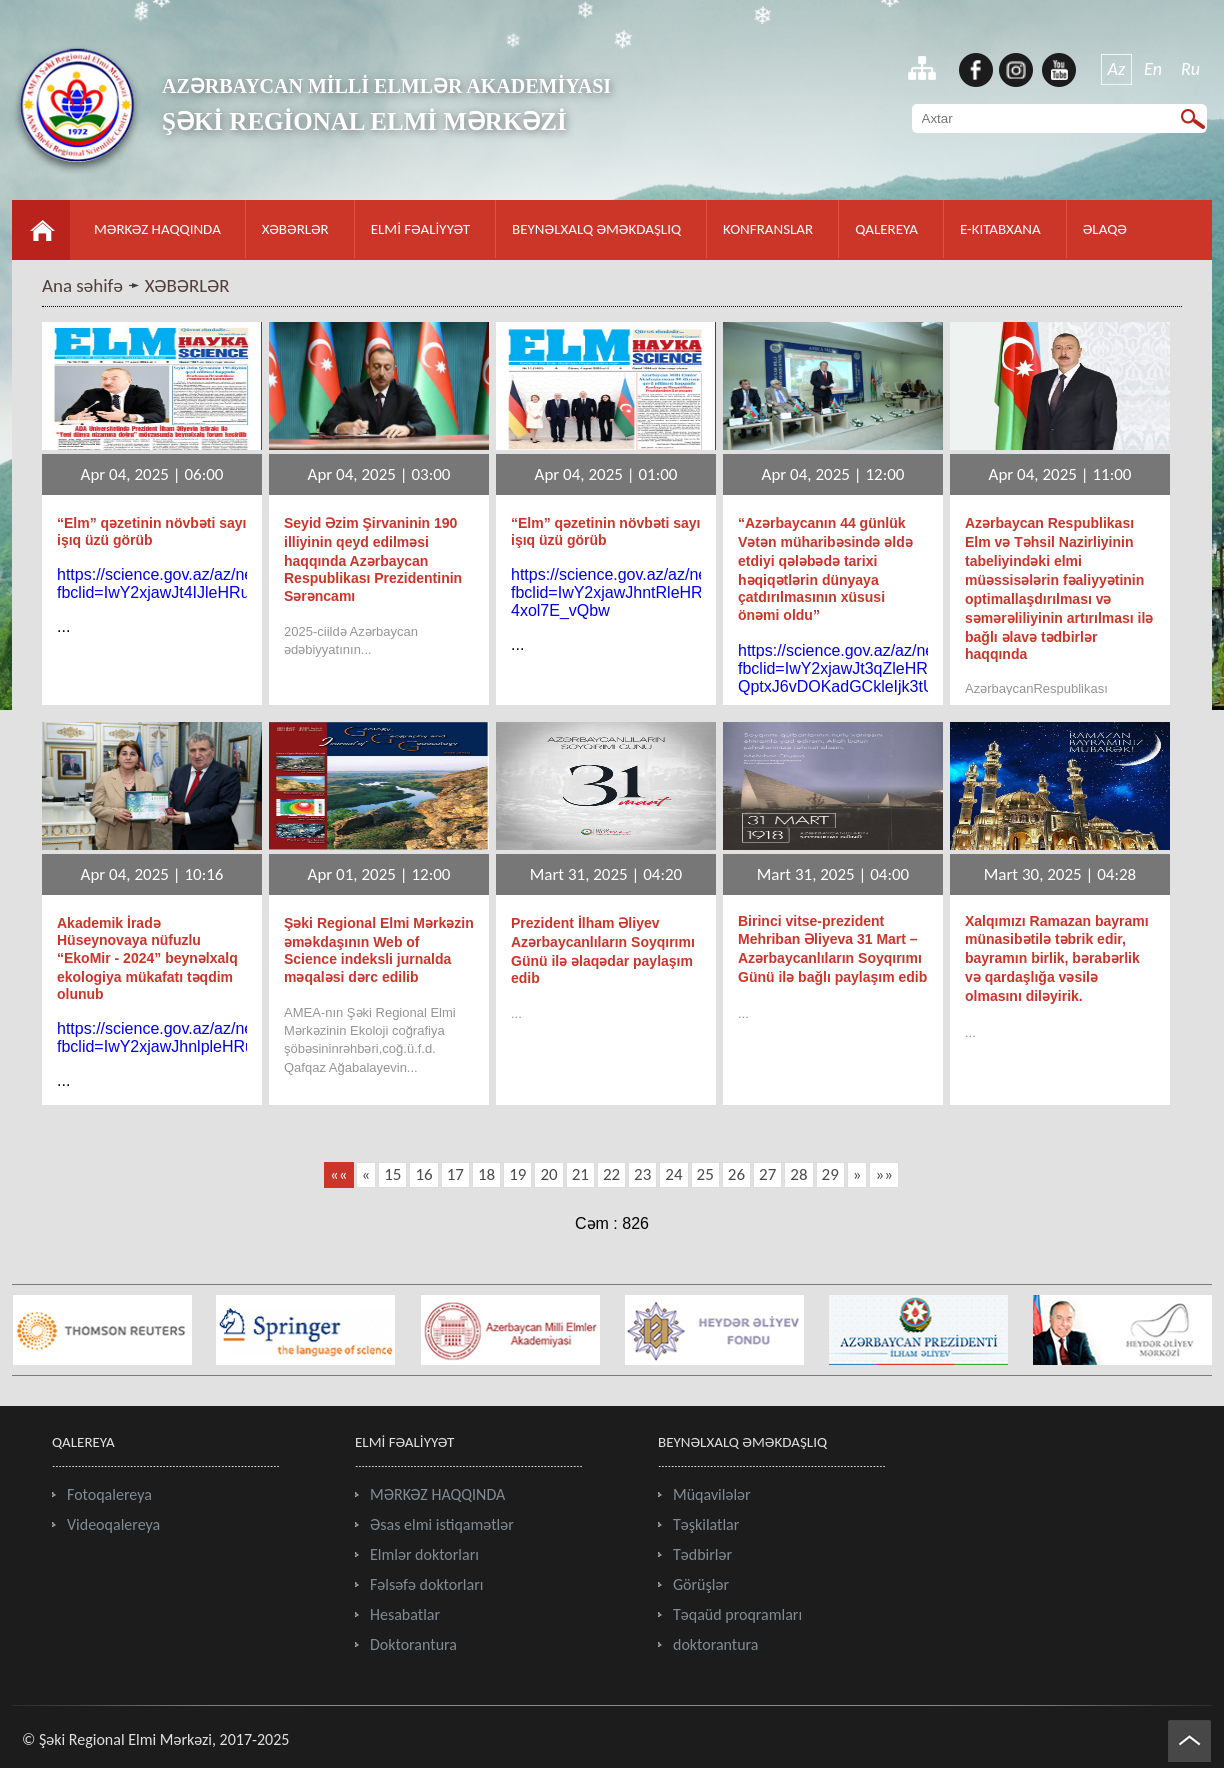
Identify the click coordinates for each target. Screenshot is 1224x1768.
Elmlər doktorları (424, 1554)
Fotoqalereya (109, 1494)
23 (642, 1174)
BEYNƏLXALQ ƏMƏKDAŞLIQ (596, 229)
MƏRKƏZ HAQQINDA (157, 229)
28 (798, 1174)
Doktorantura (413, 1644)
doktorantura (716, 1644)
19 (517, 1174)
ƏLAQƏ (1105, 229)
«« (338, 1174)
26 (736, 1174)
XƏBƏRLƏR (295, 229)
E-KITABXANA (1000, 229)
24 (673, 1174)
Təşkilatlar (706, 1524)
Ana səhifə (82, 285)
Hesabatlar (405, 1614)
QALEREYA (886, 229)
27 (767, 1174)
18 (486, 1174)
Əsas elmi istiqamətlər (442, 1524)
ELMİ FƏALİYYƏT (420, 229)
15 (392, 1174)
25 (705, 1174)
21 (580, 1174)
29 (830, 1174)
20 (548, 1174)
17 (455, 1174)
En (1153, 69)
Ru (1190, 69)
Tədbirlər (702, 1554)
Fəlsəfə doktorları (426, 1584)
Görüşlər (701, 1584)
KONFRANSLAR (768, 229)
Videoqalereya (113, 1524)
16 (423, 1174)
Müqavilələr (712, 1494)
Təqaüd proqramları (737, 1614)
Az (1117, 69)
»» (883, 1174)
